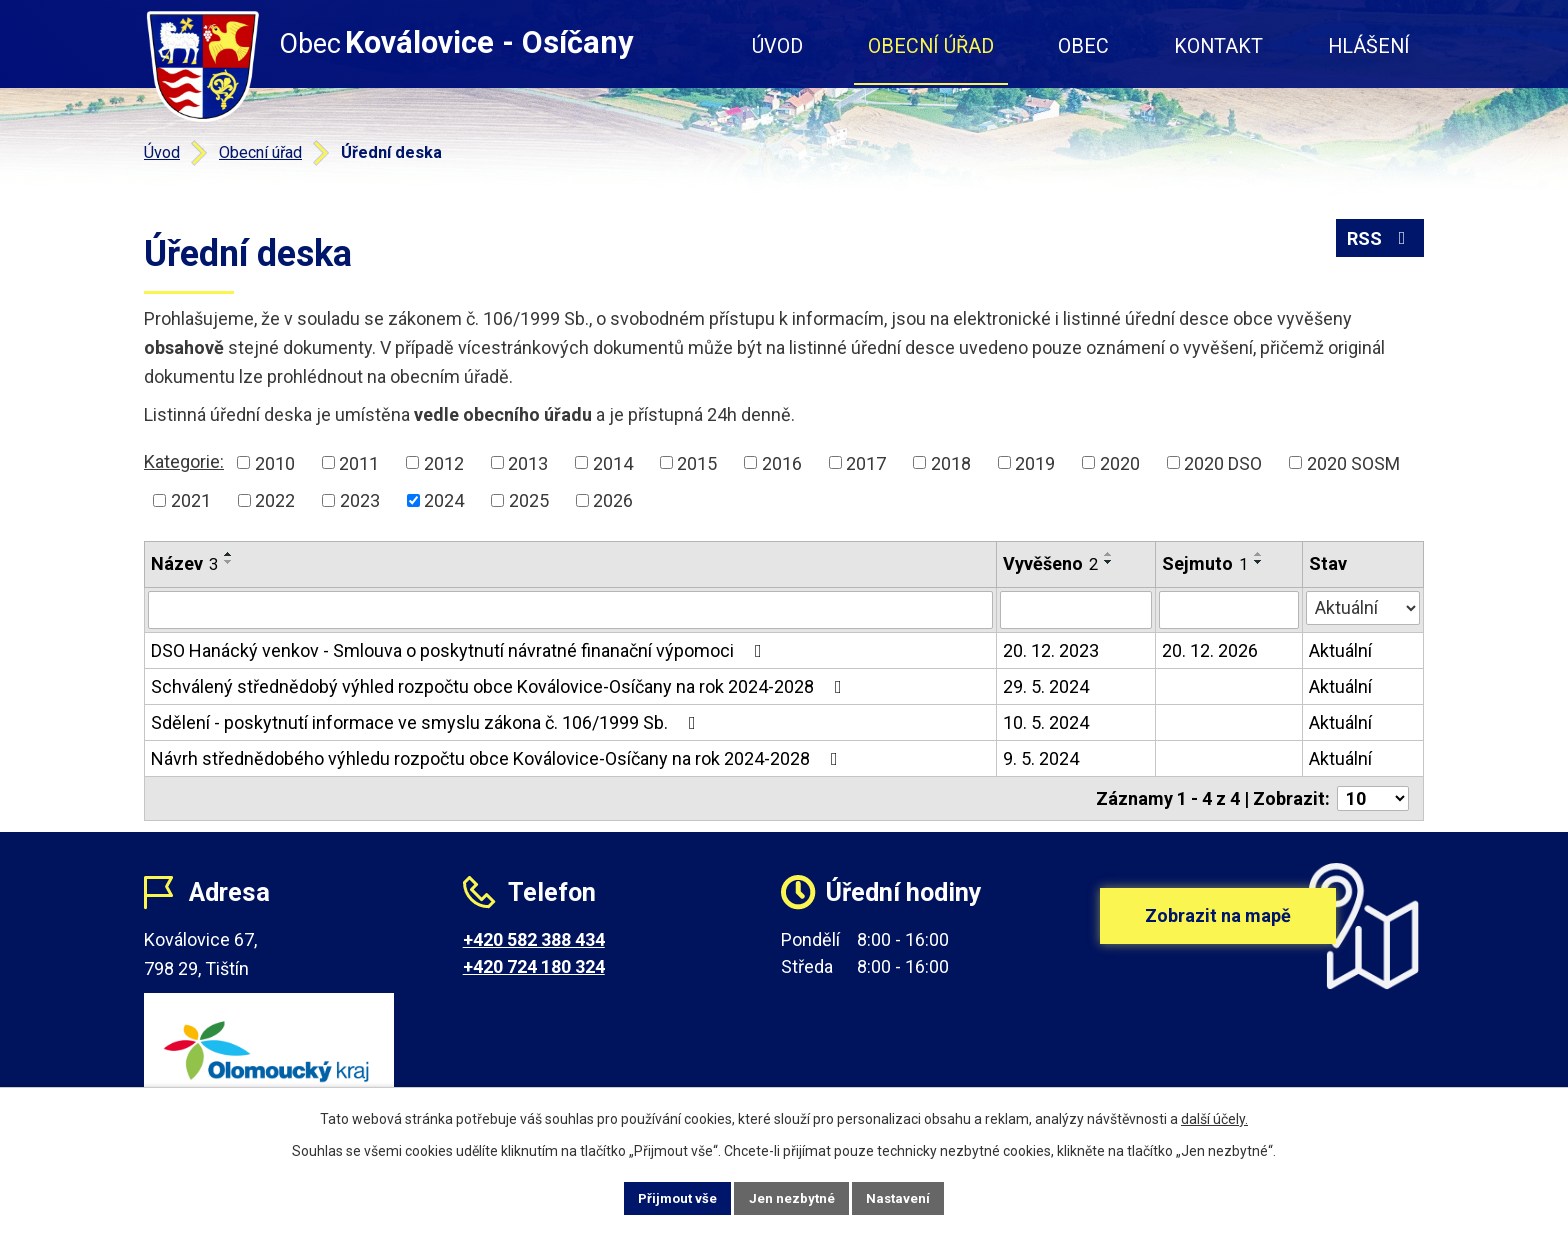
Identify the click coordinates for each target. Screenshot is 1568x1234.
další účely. (1214, 1117)
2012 (444, 462)
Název (184, 563)
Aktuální (1340, 650)
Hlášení (1369, 46)
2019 (1035, 462)
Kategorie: (184, 461)
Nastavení (914, 1197)
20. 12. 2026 (1210, 650)
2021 (191, 500)
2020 (1120, 462)
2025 (529, 500)
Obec (1083, 46)
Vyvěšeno (1050, 563)
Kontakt (1218, 46)
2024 (444, 500)
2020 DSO (1223, 462)
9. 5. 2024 (1041, 758)
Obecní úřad (931, 46)
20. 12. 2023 (1051, 650)
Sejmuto (1205, 563)
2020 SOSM (1353, 462)
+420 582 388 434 (534, 939)
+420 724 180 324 (534, 966)
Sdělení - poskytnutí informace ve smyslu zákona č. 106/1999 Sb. (427, 722)
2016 (782, 462)
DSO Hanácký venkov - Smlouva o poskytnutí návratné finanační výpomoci (460, 650)
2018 (951, 462)
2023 (360, 500)
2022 (275, 500)
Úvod (777, 46)
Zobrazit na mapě (1218, 931)
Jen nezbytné (792, 1197)
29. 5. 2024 (1046, 686)
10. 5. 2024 (1046, 722)
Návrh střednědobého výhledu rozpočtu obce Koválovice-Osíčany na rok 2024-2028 (498, 758)
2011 (359, 462)
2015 (697, 462)
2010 (275, 462)
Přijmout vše (662, 1197)
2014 (613, 462)
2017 (866, 462)
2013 (528, 462)
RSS (1380, 242)
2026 (613, 500)
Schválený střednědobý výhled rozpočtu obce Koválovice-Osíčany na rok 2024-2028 (500, 686)
